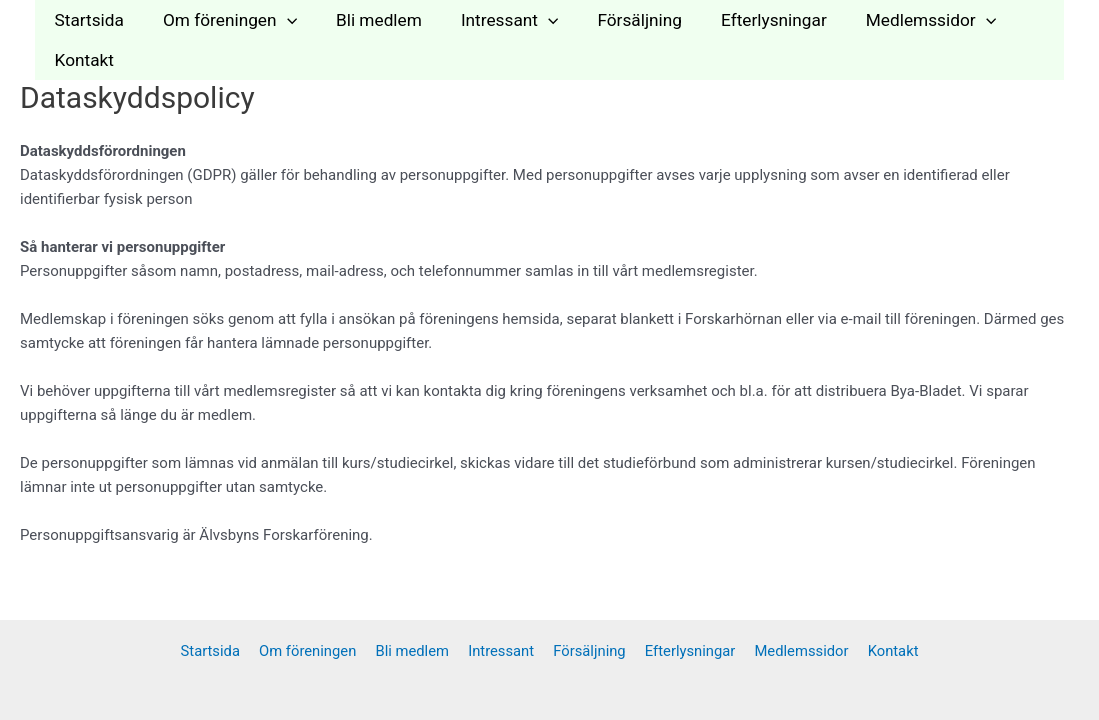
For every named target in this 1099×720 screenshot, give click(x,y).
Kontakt (81, 60)
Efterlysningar (749, 20)
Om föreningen (223, 20)
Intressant (493, 20)
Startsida (86, 20)
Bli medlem (368, 20)
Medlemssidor (901, 20)
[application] (280, 20)
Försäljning (619, 20)
